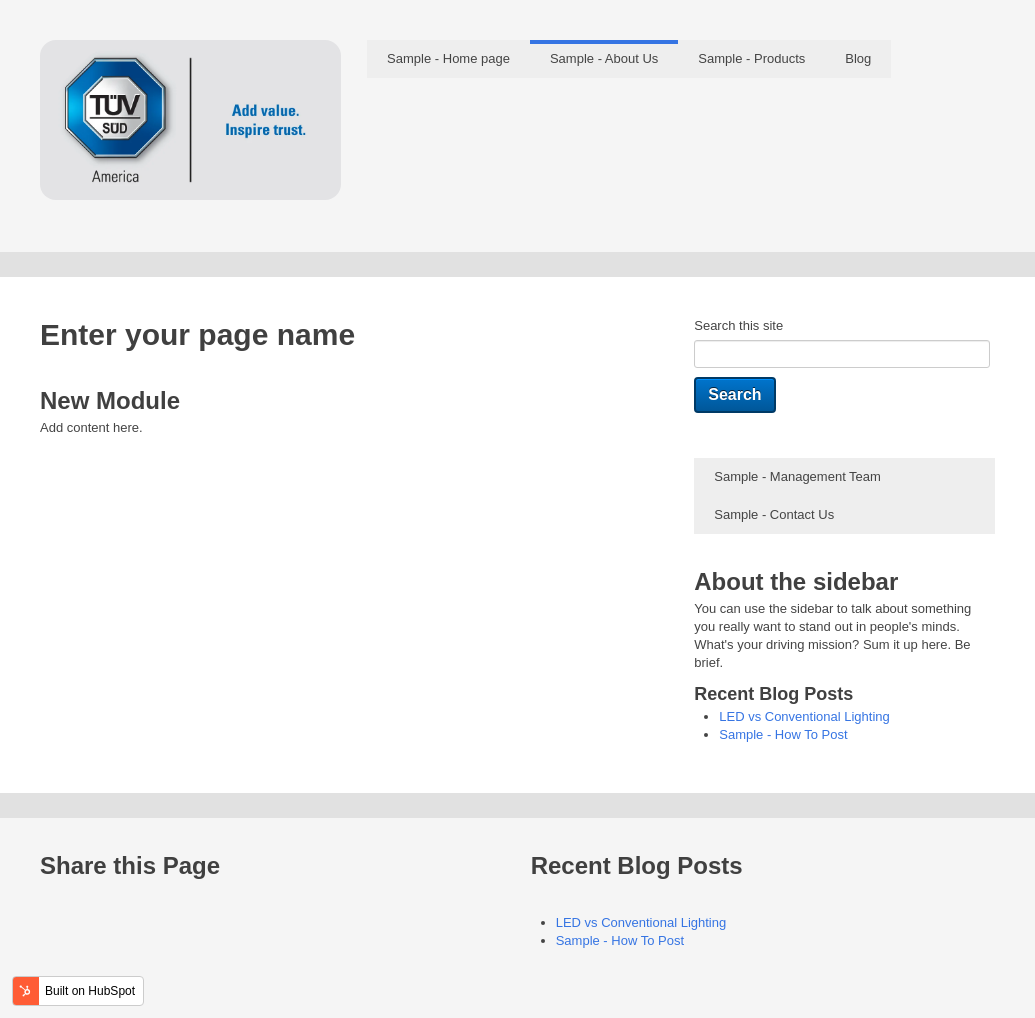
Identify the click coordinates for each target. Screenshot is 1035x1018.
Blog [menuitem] (858, 58)
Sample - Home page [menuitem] (448, 58)
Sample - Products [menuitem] (751, 58)
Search (734, 394)
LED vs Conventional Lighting (804, 716)
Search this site (738, 325)
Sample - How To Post (783, 734)
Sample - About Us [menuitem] (604, 58)
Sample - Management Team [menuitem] (797, 476)
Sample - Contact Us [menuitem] (774, 514)
